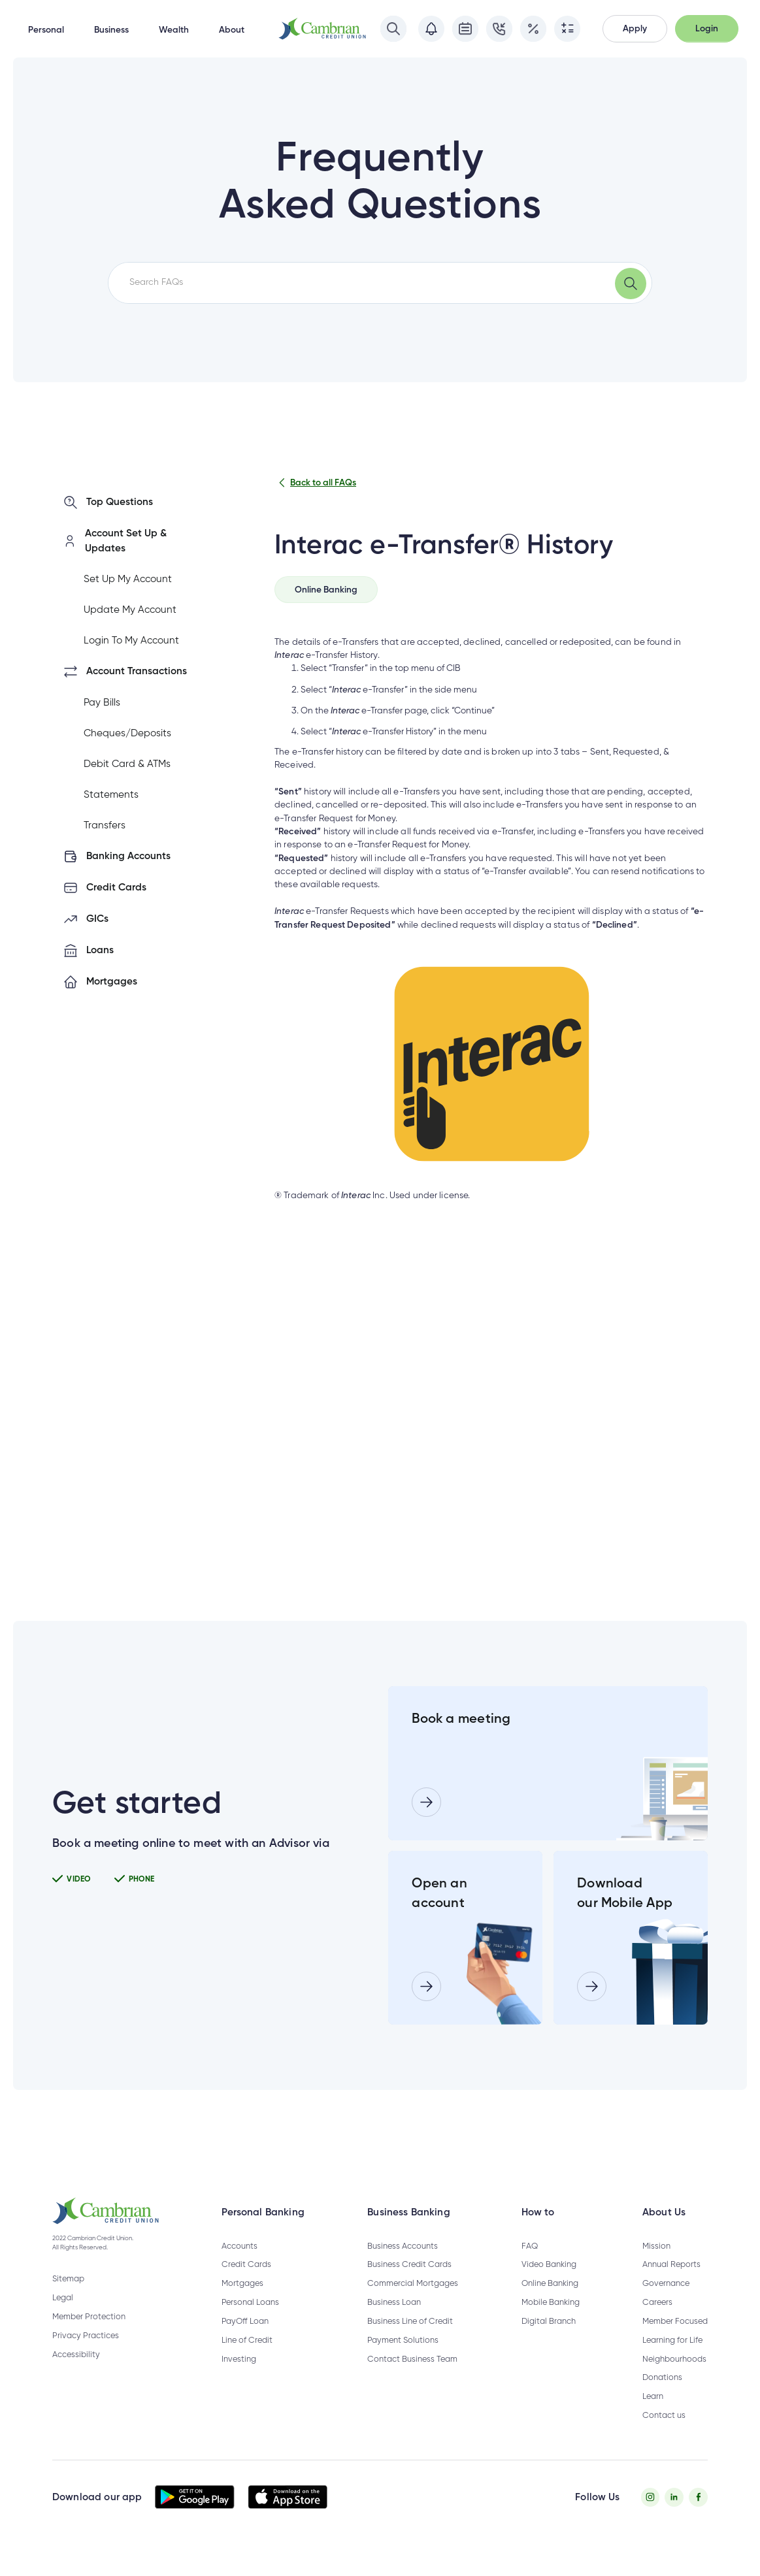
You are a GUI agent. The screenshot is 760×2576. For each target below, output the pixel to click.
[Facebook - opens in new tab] (698, 2516)
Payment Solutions (402, 2359)
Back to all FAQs (315, 483)
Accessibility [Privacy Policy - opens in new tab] (76, 2374)
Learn (652, 2416)
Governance (665, 2303)
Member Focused (675, 2340)
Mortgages (242, 2303)
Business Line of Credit (410, 2340)
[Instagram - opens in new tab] (650, 2516)
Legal (62, 2317)
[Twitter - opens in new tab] (674, 2516)
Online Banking (549, 2303)
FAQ (529, 2265)
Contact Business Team (412, 2378)
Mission (656, 2265)
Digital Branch (548, 2340)
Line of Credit (247, 2359)
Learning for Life (672, 2359)
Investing (239, 2378)
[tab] (326, 589)
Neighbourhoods (674, 2378)
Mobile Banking (550, 2322)
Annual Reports (671, 2284)
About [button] (231, 30)
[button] (635, 28)
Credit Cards (246, 2284)
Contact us (664, 2435)
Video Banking (548, 2284)
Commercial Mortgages (412, 2303)
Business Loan (394, 2322)
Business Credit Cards (409, 2284)
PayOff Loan (245, 2340)
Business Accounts (402, 2265)
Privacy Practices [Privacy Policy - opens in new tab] (85, 2355)
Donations (662, 2397)
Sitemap (68, 2298)
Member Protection (88, 2336)
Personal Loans (250, 2322)
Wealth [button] (174, 30)
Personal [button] (46, 30)
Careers (657, 2322)
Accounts (239, 2265)
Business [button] (111, 30)
